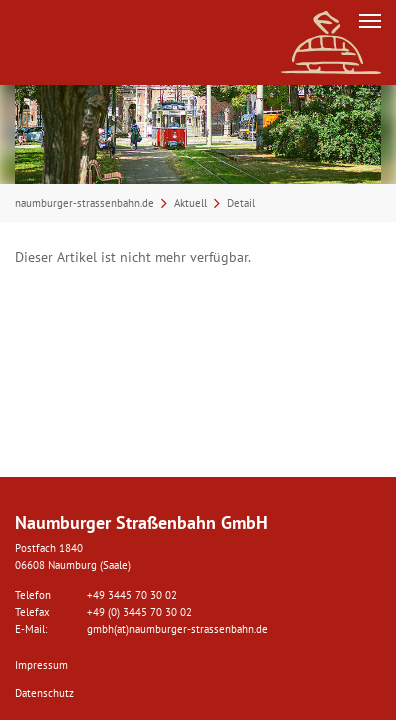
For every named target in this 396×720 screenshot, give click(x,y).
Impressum (41, 665)
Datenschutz (44, 693)
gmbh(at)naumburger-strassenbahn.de (177, 629)
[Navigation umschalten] (370, 21)
